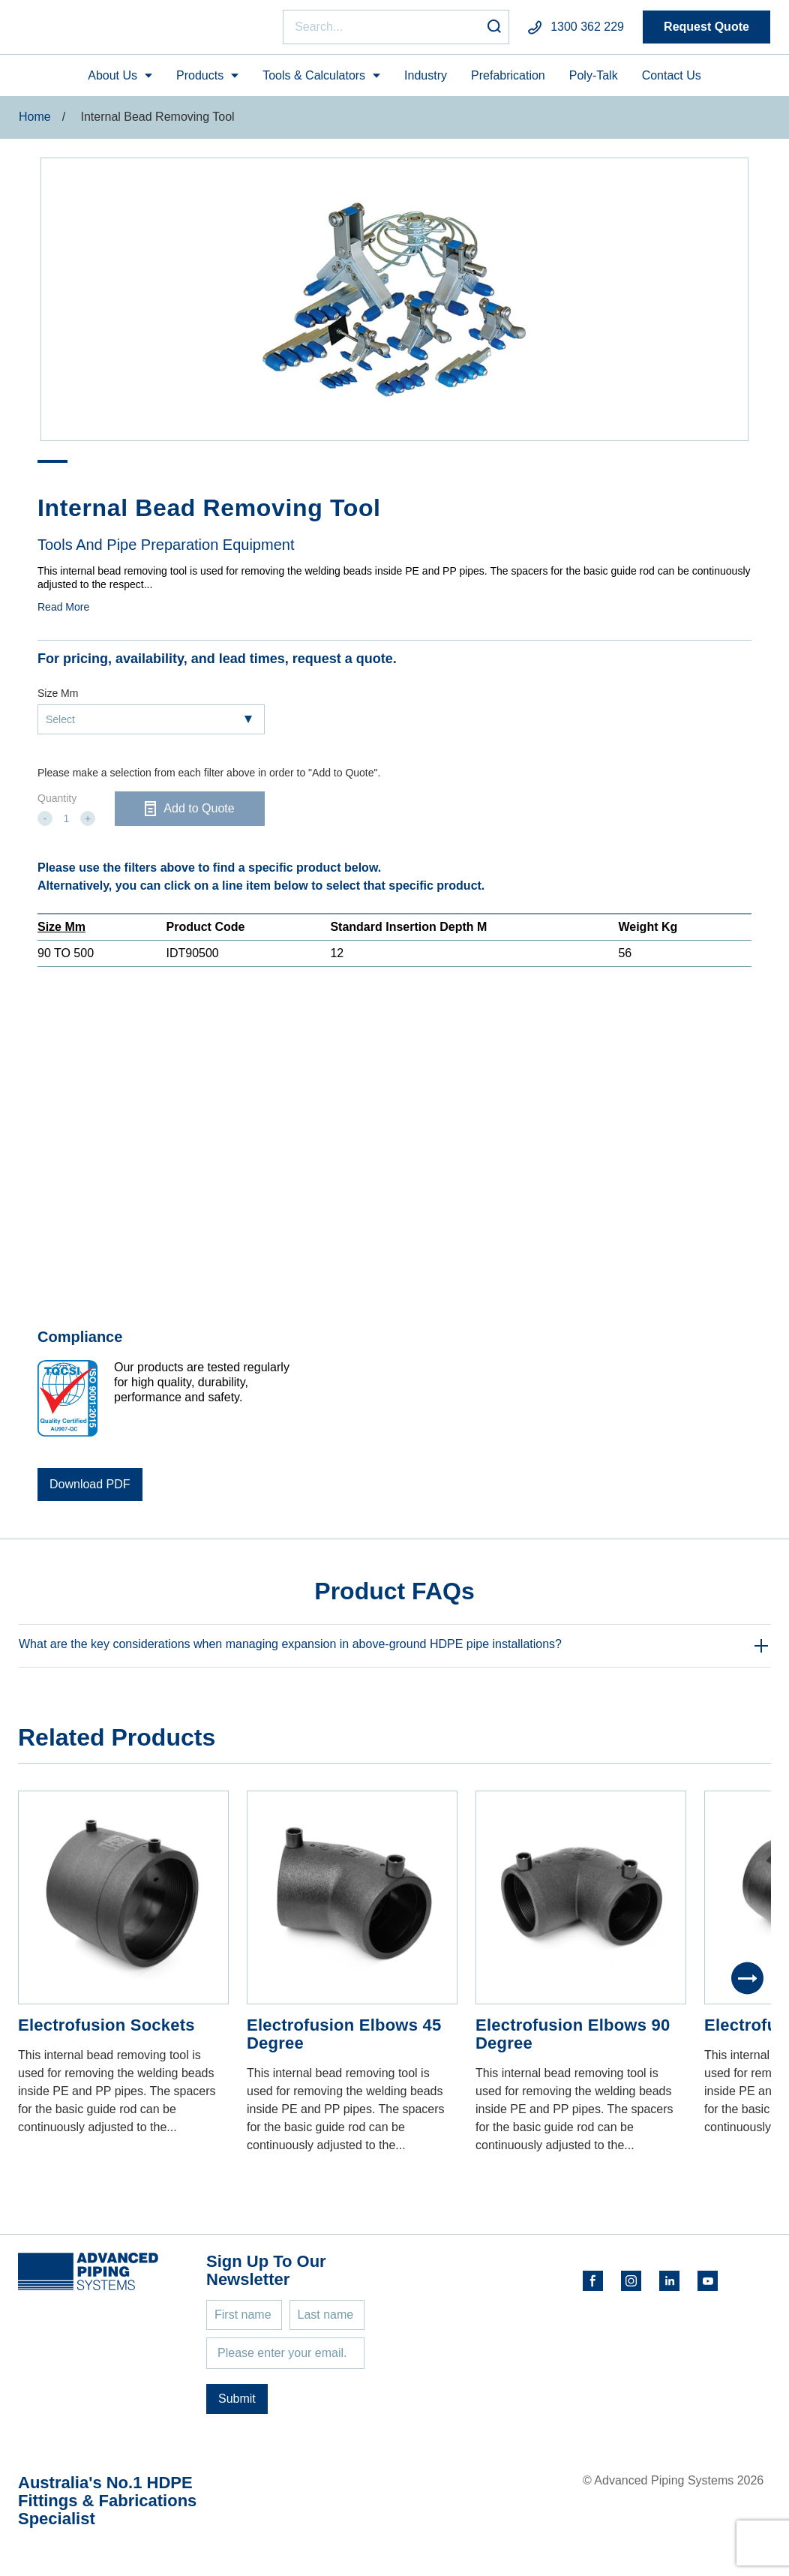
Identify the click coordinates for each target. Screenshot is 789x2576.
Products (200, 81)
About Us (112, 81)
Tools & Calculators (313, 81)
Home (35, 123)
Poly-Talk (593, 81)
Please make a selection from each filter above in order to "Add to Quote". (209, 779)
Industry (425, 81)
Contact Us (671, 81)
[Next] (747, 1984)
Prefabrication (508, 81)
